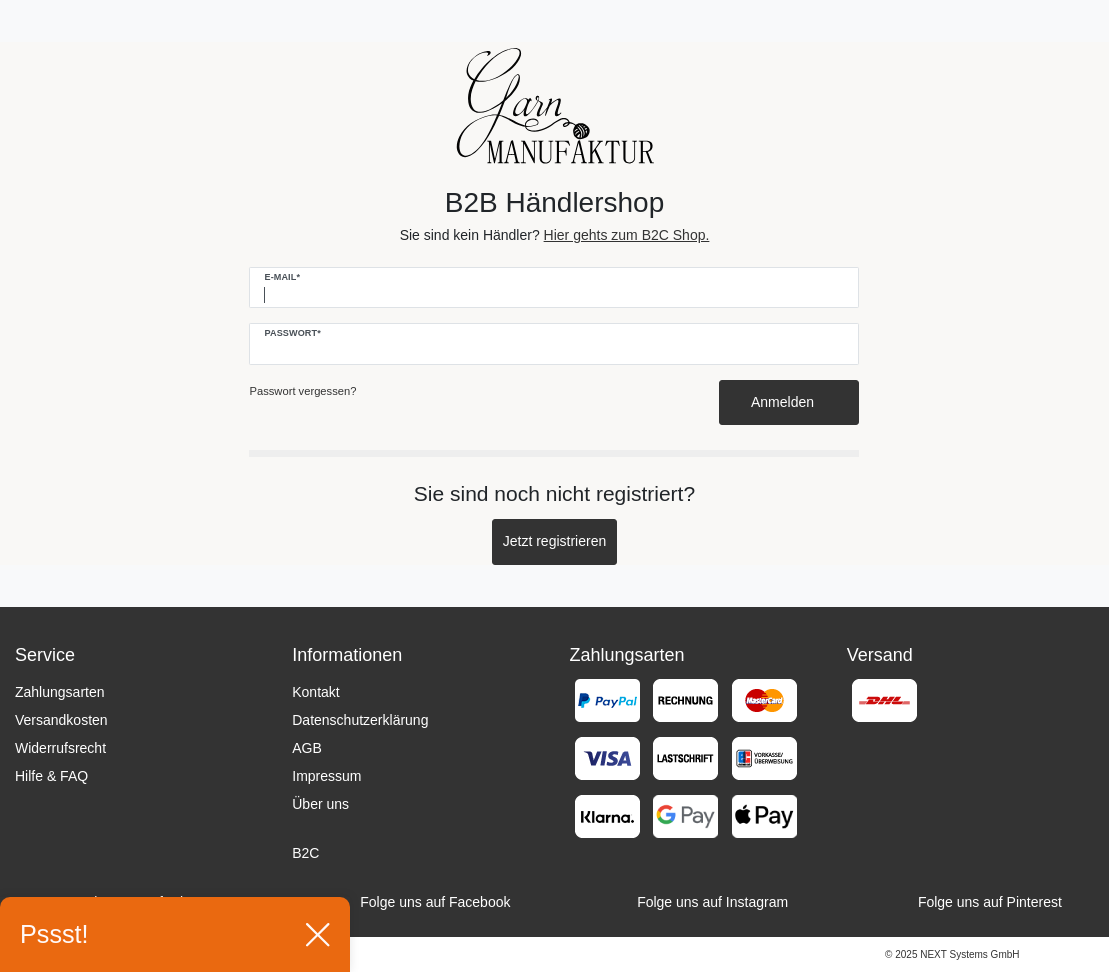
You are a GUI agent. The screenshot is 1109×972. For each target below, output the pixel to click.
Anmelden (789, 402)
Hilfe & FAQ (51, 776)
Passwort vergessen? (302, 391)
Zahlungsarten (60, 692)
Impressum (326, 776)
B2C (305, 853)
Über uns (320, 804)
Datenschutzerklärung (360, 720)
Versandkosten (61, 720)
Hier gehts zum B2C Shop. (627, 235)
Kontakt (315, 692)
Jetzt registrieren (554, 541)
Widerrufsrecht (60, 748)
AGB (307, 748)
